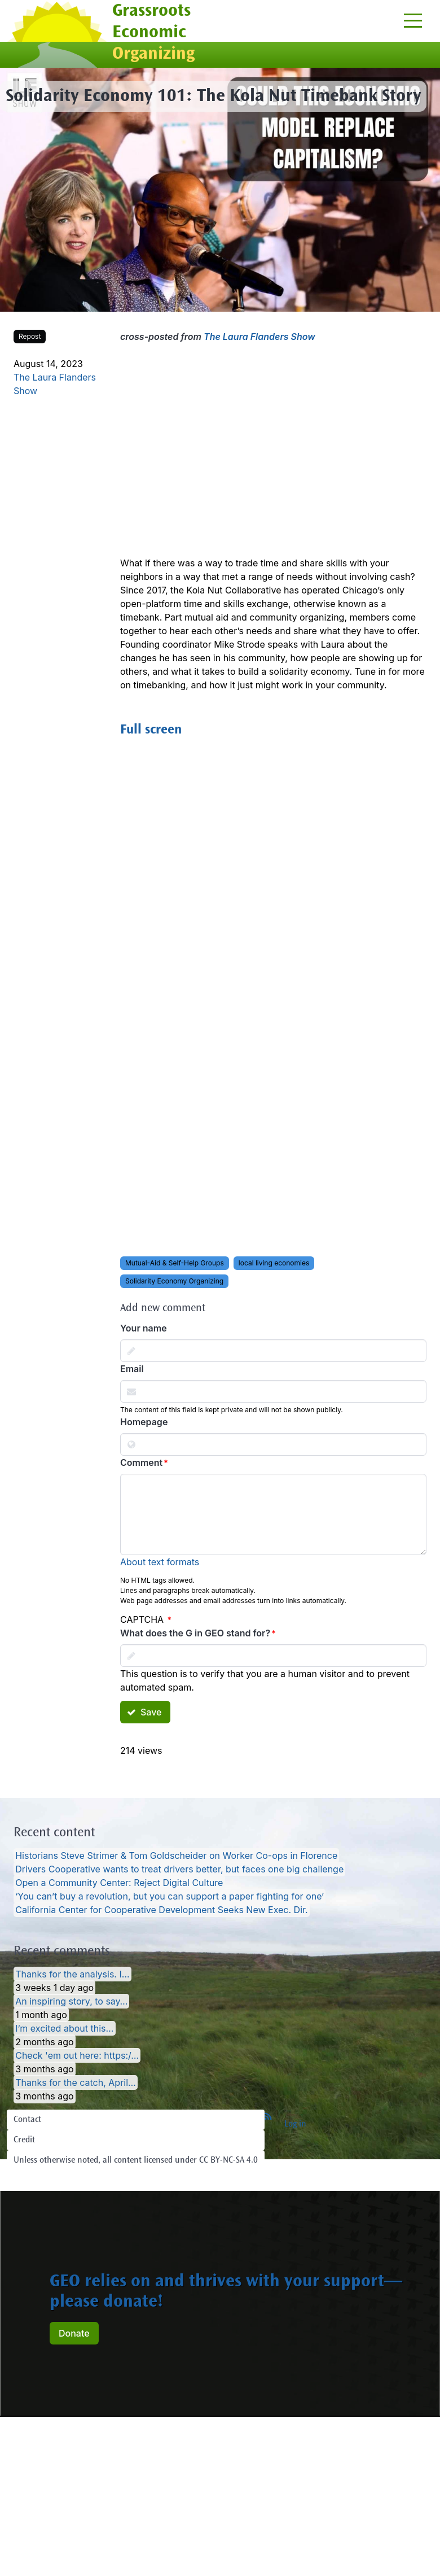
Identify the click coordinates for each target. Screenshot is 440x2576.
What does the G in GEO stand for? (195, 1633)
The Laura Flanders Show (259, 336)
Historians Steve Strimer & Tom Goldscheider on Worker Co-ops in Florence (176, 1855)
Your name (143, 1328)
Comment (141, 1462)
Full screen (151, 730)
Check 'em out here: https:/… (77, 2055)
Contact (27, 2119)
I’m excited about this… (64, 2028)
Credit (24, 2140)
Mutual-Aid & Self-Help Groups (174, 1263)
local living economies (274, 1263)
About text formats (159, 1562)
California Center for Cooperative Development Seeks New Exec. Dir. (161, 1909)
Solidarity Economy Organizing (174, 1281)
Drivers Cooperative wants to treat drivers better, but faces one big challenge (179, 1869)
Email (132, 1368)
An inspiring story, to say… (71, 2001)
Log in (295, 2124)
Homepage (144, 1421)
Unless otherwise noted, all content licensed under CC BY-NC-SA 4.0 (136, 2160)
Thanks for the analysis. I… (72, 1974)
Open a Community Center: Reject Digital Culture (119, 1882)
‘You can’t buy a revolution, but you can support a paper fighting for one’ (169, 1896)
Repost (30, 336)
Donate (74, 2333)
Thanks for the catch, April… (75, 2082)
